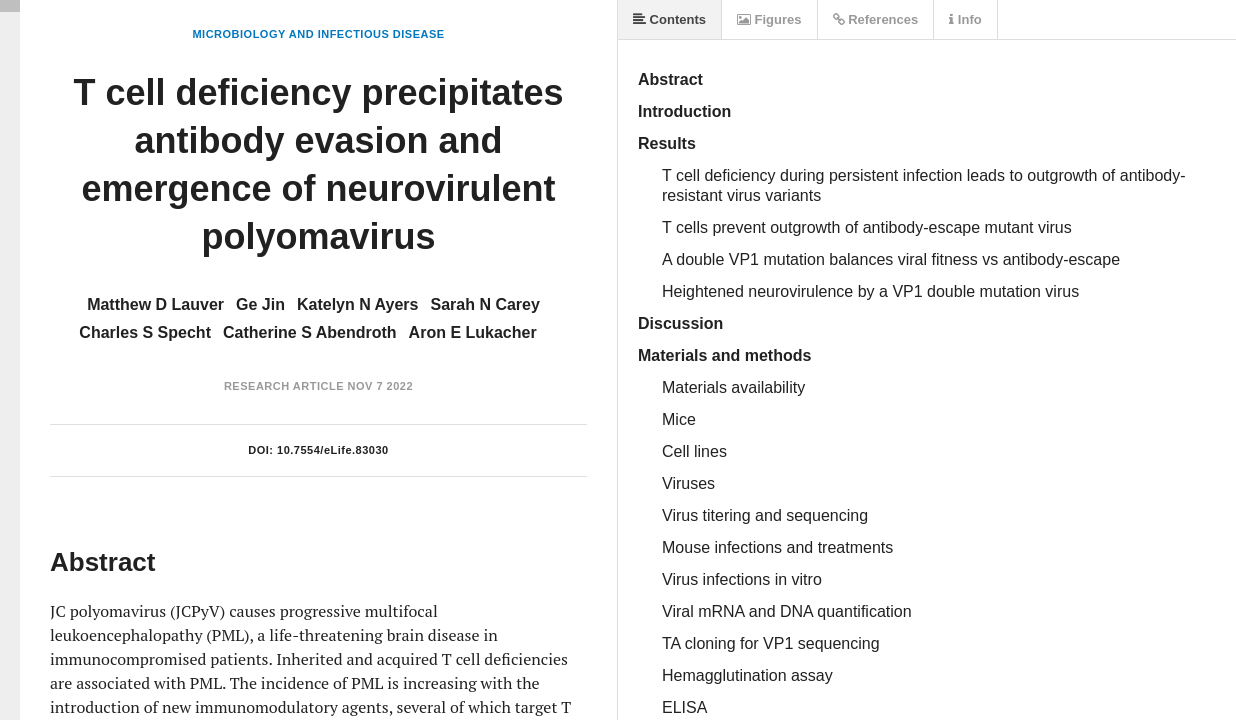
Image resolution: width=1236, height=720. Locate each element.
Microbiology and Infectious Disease (318, 34)
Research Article (284, 386)
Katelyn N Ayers (358, 304)
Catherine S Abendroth (310, 332)
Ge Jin (260, 304)
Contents (669, 19)
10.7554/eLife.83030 (333, 450)
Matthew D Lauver (155, 304)
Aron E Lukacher (473, 332)
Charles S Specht (145, 332)
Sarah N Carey (484, 304)
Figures (769, 19)
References (876, 19)
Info (965, 19)
